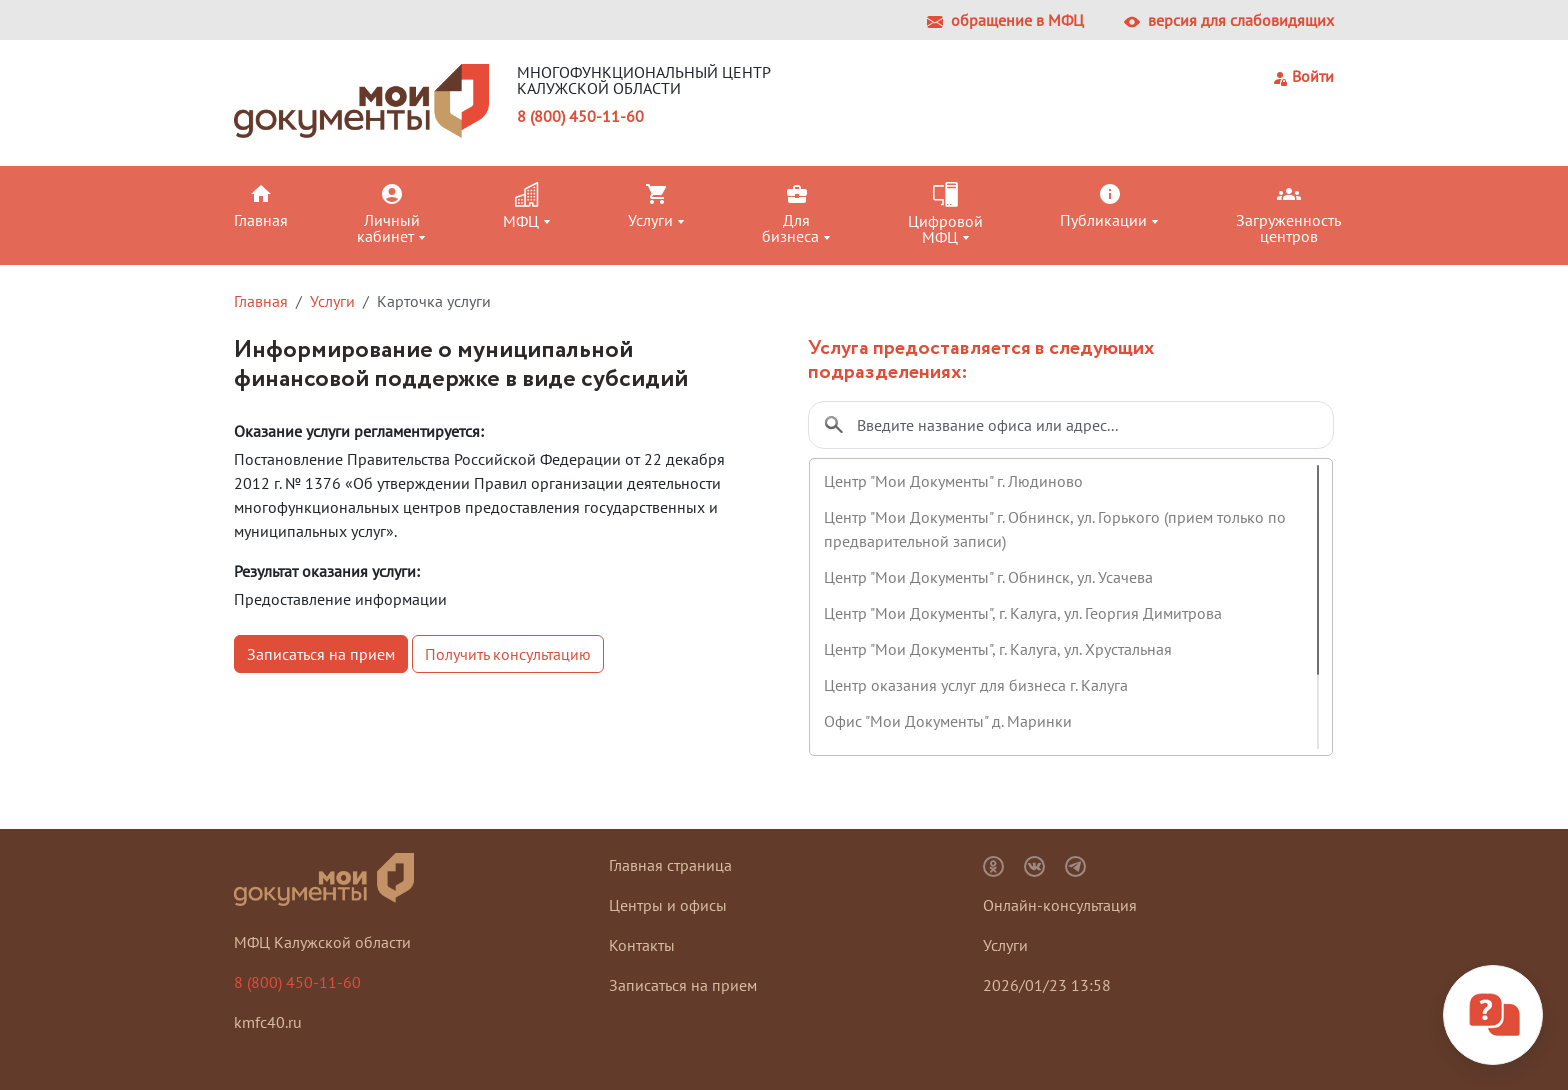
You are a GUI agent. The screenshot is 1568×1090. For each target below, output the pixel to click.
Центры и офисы (668, 905)
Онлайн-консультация (1060, 905)
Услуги (332, 301)
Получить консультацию (508, 654)
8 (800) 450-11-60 (580, 116)
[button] (291, 205)
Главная (261, 301)
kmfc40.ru (268, 1022)
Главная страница (670, 865)
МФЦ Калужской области (322, 942)
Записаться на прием (321, 654)
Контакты (642, 945)
